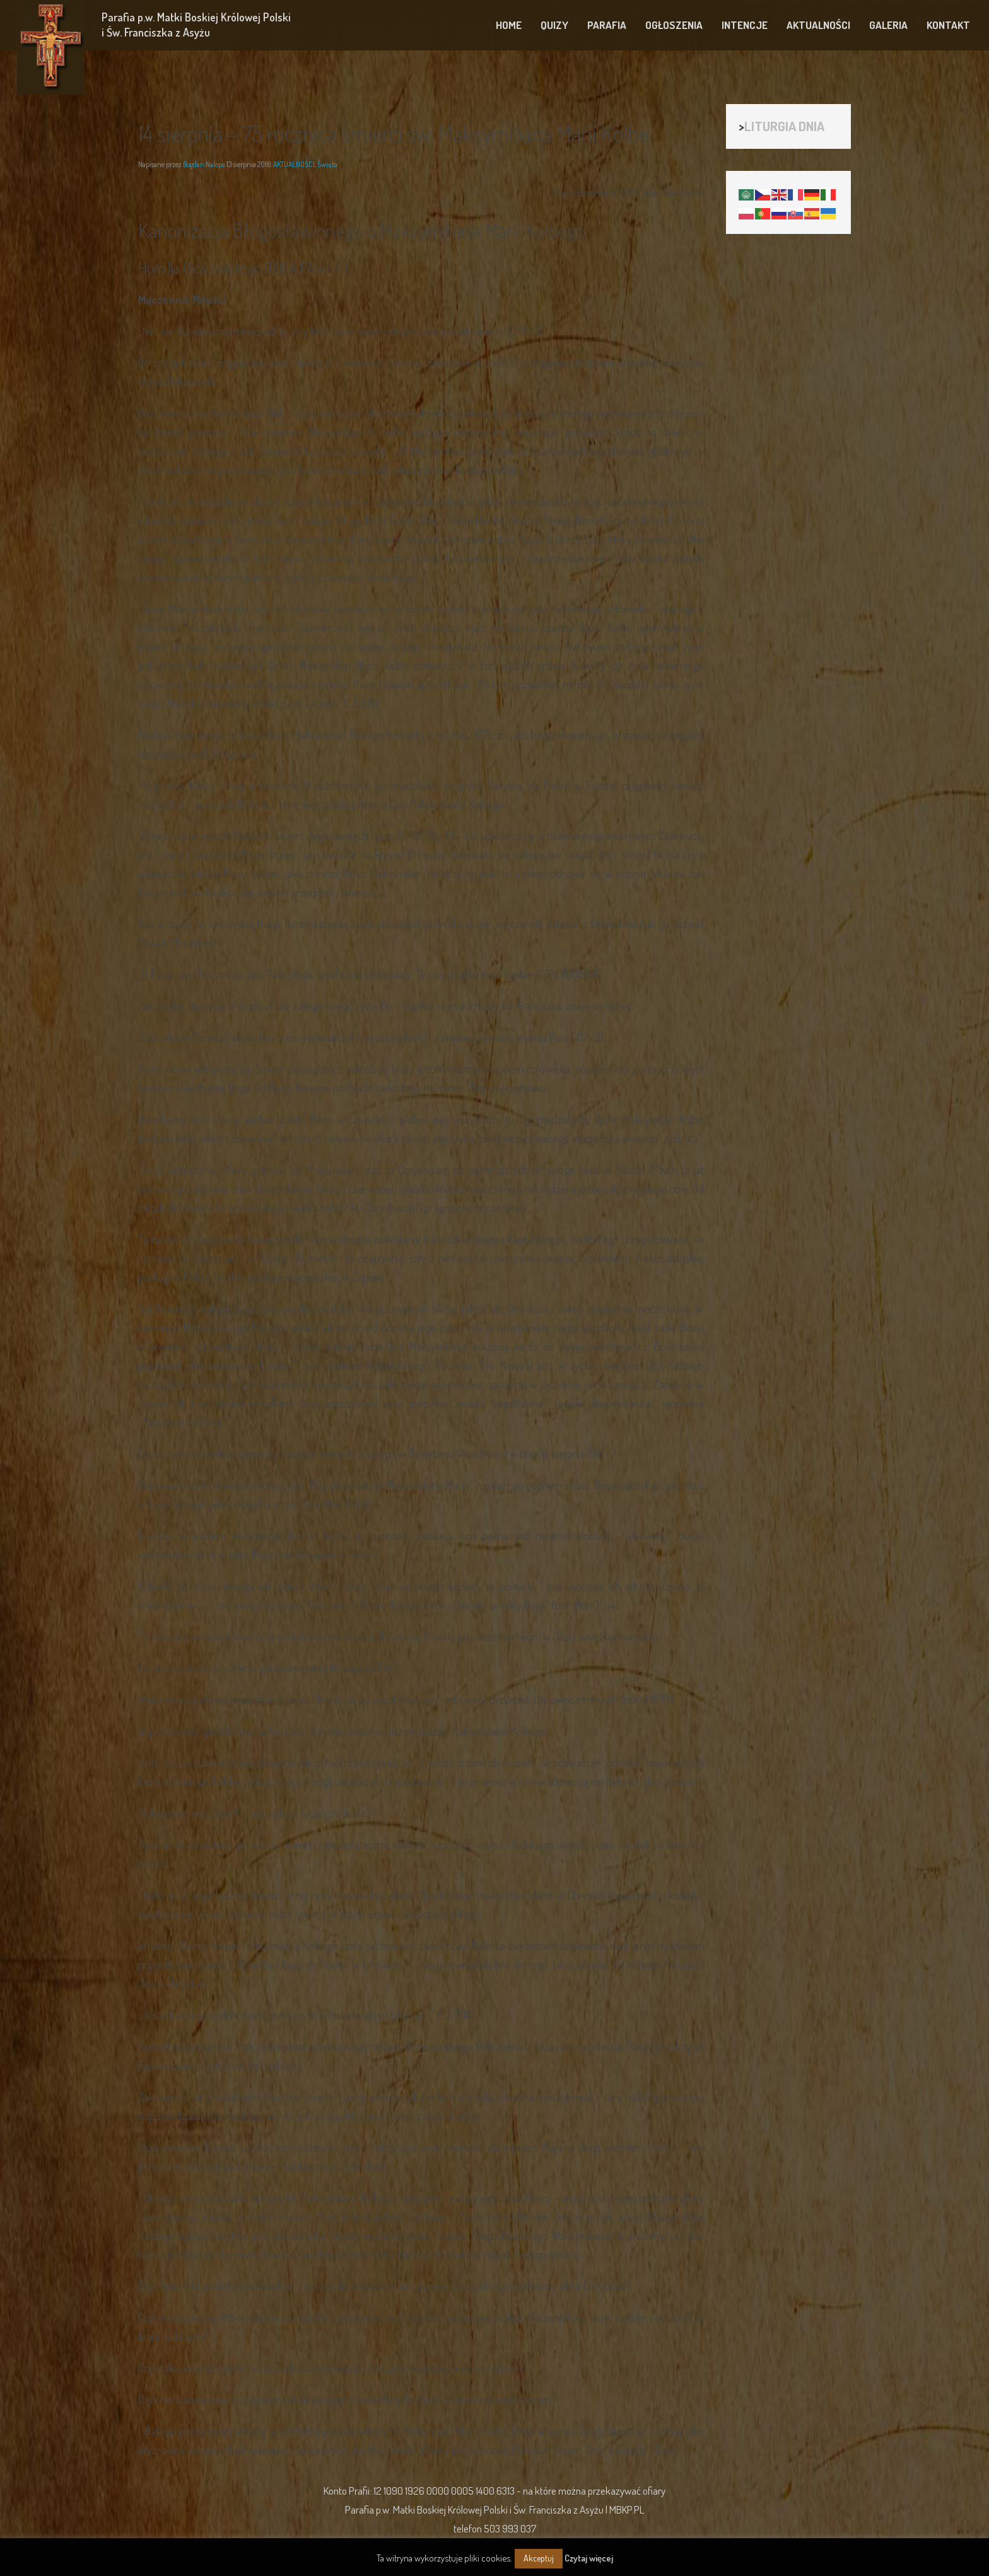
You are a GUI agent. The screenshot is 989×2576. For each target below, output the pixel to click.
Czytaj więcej (589, 2558)
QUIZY (554, 25)
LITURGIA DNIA (784, 125)
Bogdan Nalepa (204, 164)
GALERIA (888, 25)
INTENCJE (745, 25)
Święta (327, 164)
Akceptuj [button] (539, 2558)
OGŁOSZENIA (674, 25)
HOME (509, 25)
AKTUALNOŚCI (818, 25)
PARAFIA (606, 25)
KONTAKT (948, 25)
